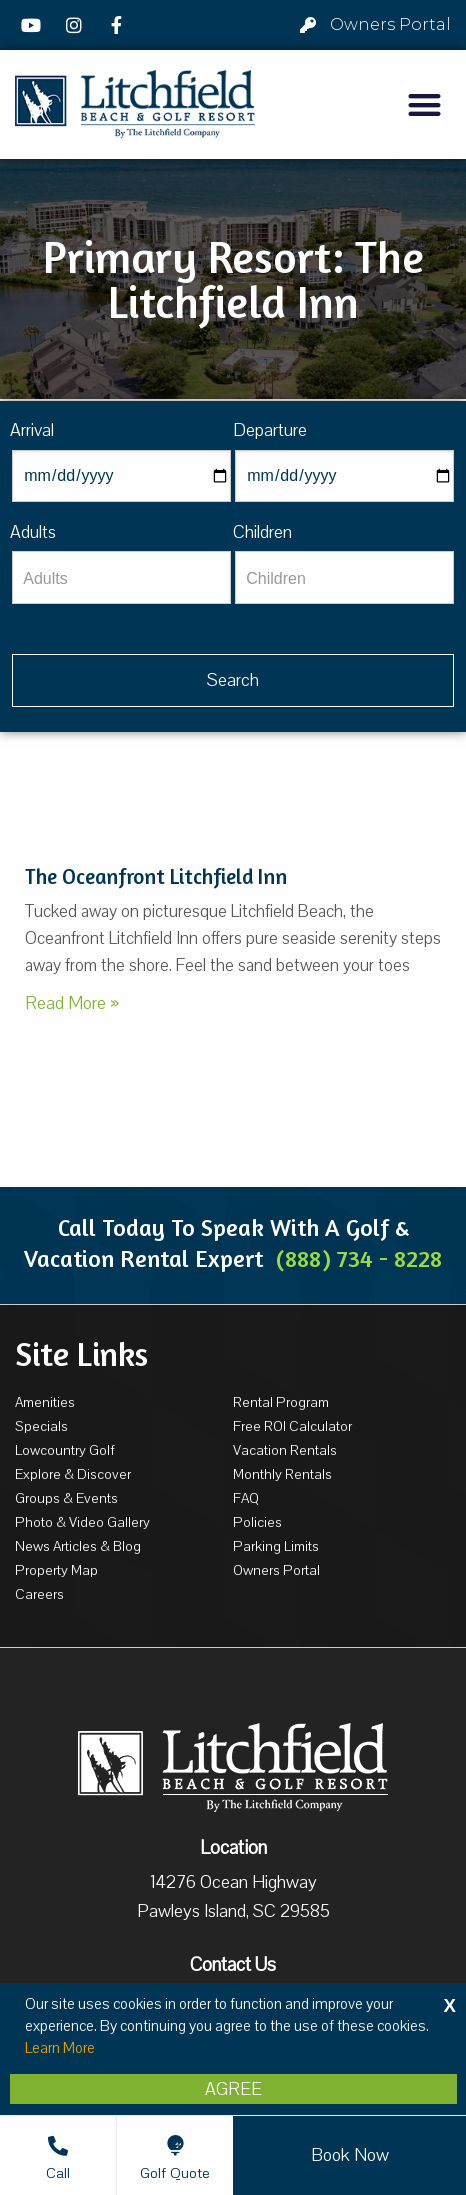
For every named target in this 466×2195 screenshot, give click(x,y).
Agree (233, 2089)
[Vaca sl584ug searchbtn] (233, 680)
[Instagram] (77, 25)
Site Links (81, 1354)
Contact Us (233, 1965)
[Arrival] (121, 476)
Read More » (72, 1003)
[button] (424, 104)
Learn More (60, 2048)
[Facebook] (119, 25)
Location (233, 1848)
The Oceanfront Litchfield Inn (156, 876)
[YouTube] (34, 25)
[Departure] (344, 476)
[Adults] (121, 577)
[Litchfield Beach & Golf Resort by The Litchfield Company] (135, 105)
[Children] (344, 577)
